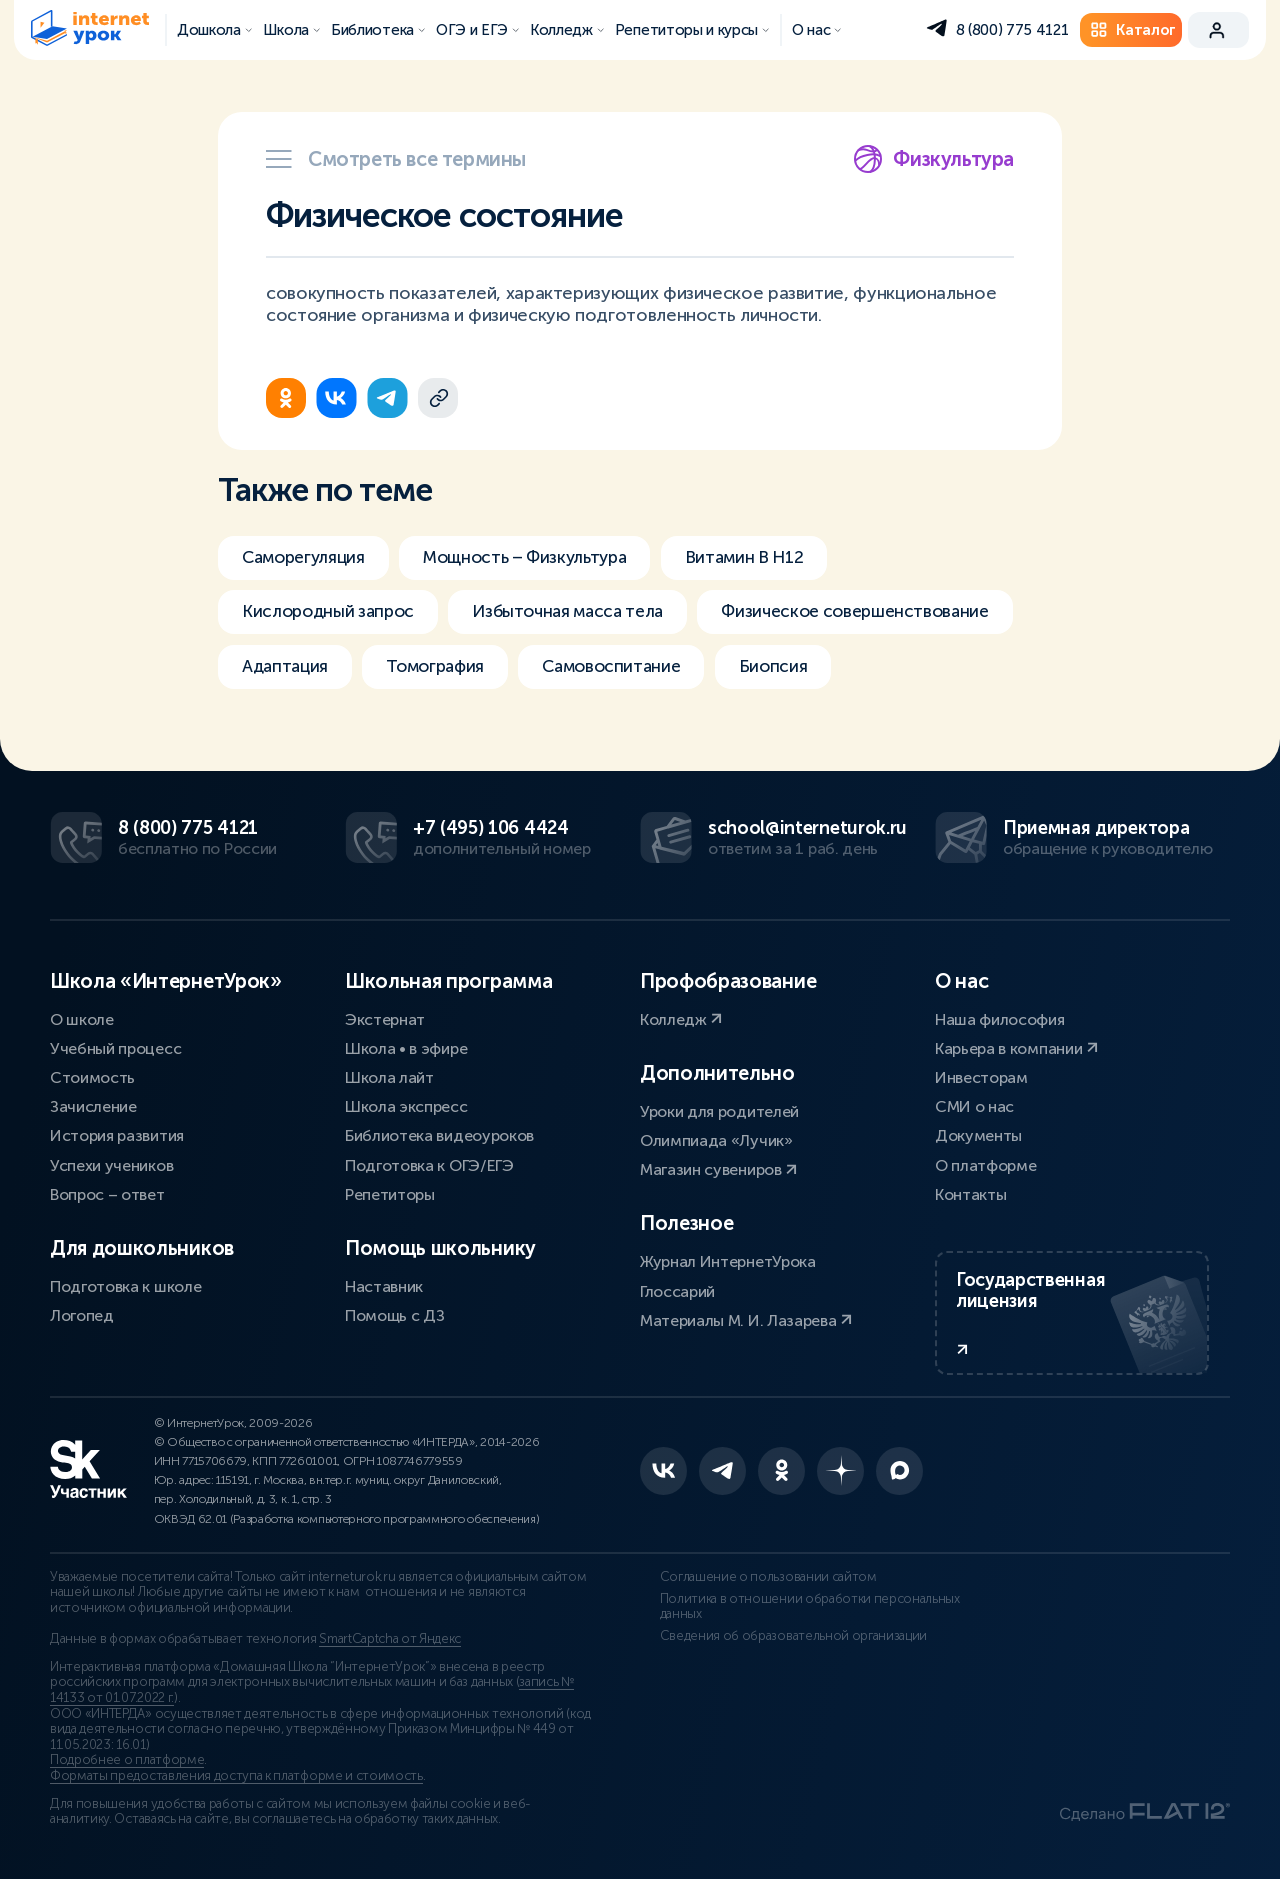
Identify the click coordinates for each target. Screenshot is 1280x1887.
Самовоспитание (630, 670)
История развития (117, 1134)
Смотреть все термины (396, 159)
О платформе (985, 1163)
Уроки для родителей (719, 1109)
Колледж (681, 1017)
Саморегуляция (307, 558)
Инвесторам (981, 1075)
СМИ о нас (974, 1105)
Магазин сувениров (718, 1168)
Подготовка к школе (125, 1284)
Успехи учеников (111, 1163)
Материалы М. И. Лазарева (746, 1318)
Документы (978, 1134)
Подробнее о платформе (127, 1769)
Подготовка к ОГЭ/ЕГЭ (429, 1163)
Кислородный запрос (332, 614)
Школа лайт (389, 1075)
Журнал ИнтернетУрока (728, 1260)
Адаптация (287, 670)
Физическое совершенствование (882, 614)
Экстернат (385, 1017)
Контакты (970, 1192)
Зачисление (93, 1105)
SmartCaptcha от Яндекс (390, 1648)
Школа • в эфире (406, 1046)
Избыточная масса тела (582, 614)
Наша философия (1000, 1017)
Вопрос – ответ (107, 1192)
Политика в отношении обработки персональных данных (790, 1615)
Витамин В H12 (771, 558)
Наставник (384, 1284)
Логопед (82, 1314)
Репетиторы (390, 1192)
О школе (82, 1017)
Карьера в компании (1016, 1046)
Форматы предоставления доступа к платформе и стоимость (236, 1785)
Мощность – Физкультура (540, 558)
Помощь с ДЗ (394, 1314)
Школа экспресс (406, 1105)
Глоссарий (677, 1289)
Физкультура (933, 159)
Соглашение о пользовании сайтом (748, 1585)
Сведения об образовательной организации (774, 1644)
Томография (445, 670)
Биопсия (798, 670)
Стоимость (92, 1075)
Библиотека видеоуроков (439, 1134)
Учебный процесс (115, 1046)
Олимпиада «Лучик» (716, 1138)
